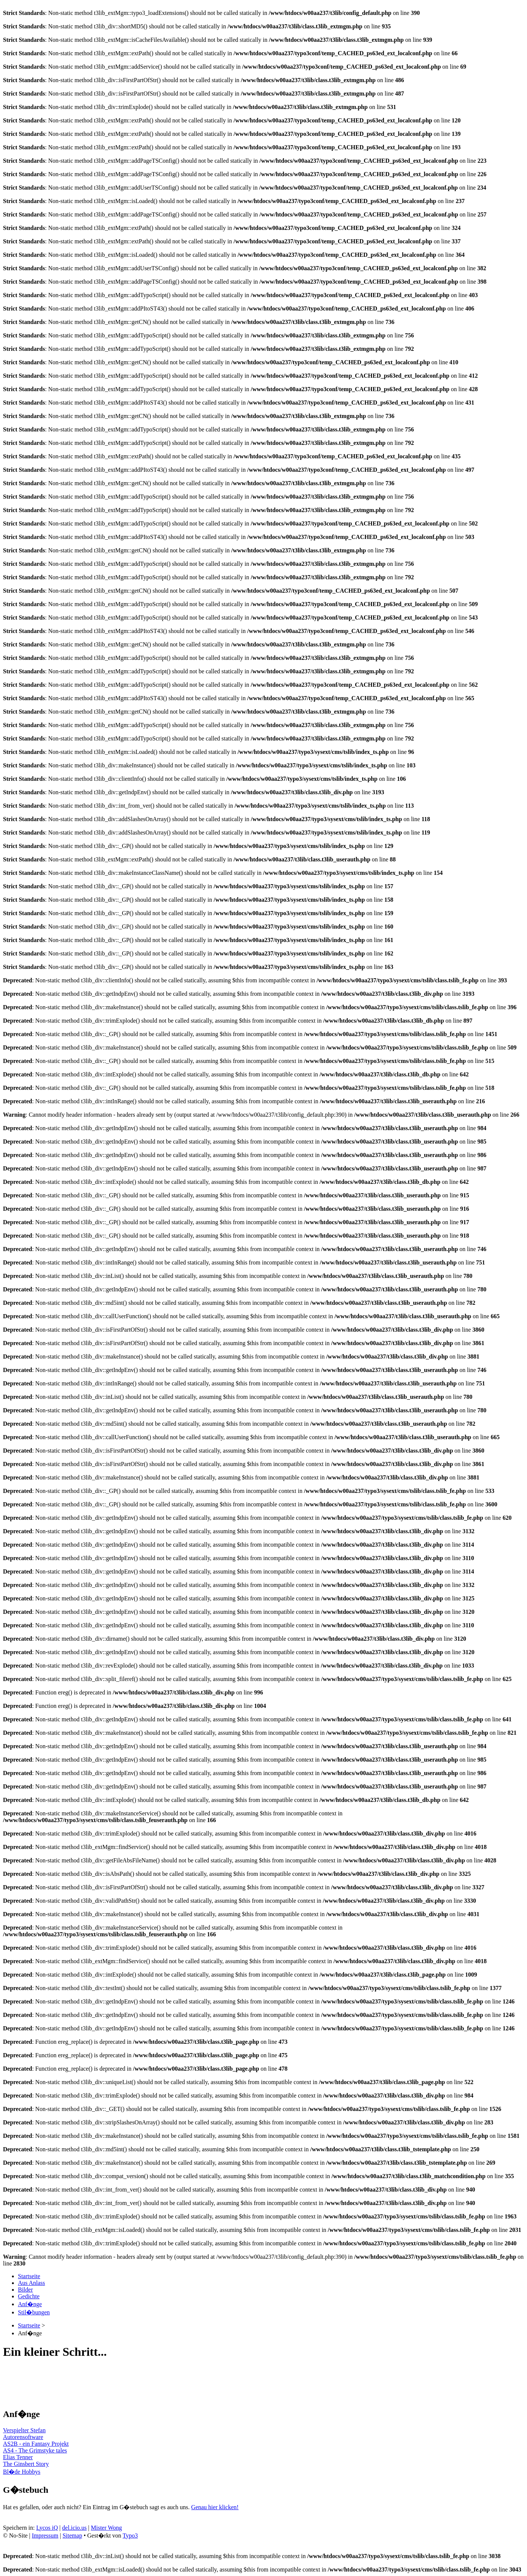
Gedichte (29, 2296)
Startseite (29, 2276)
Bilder (25, 2289)
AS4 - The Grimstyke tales (35, 2450)
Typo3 (130, 2535)
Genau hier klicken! (215, 2507)
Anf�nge (30, 2304)
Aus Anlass (31, 2283)
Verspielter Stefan (24, 2430)
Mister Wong (106, 2527)
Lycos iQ (47, 2527)
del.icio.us (74, 2527)
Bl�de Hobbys (21, 2472)
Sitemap (72, 2535)
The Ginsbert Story (26, 2464)
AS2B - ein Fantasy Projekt (36, 2444)
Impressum (45, 2535)
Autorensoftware (23, 2437)
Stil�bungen (34, 2312)
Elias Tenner (18, 2457)
